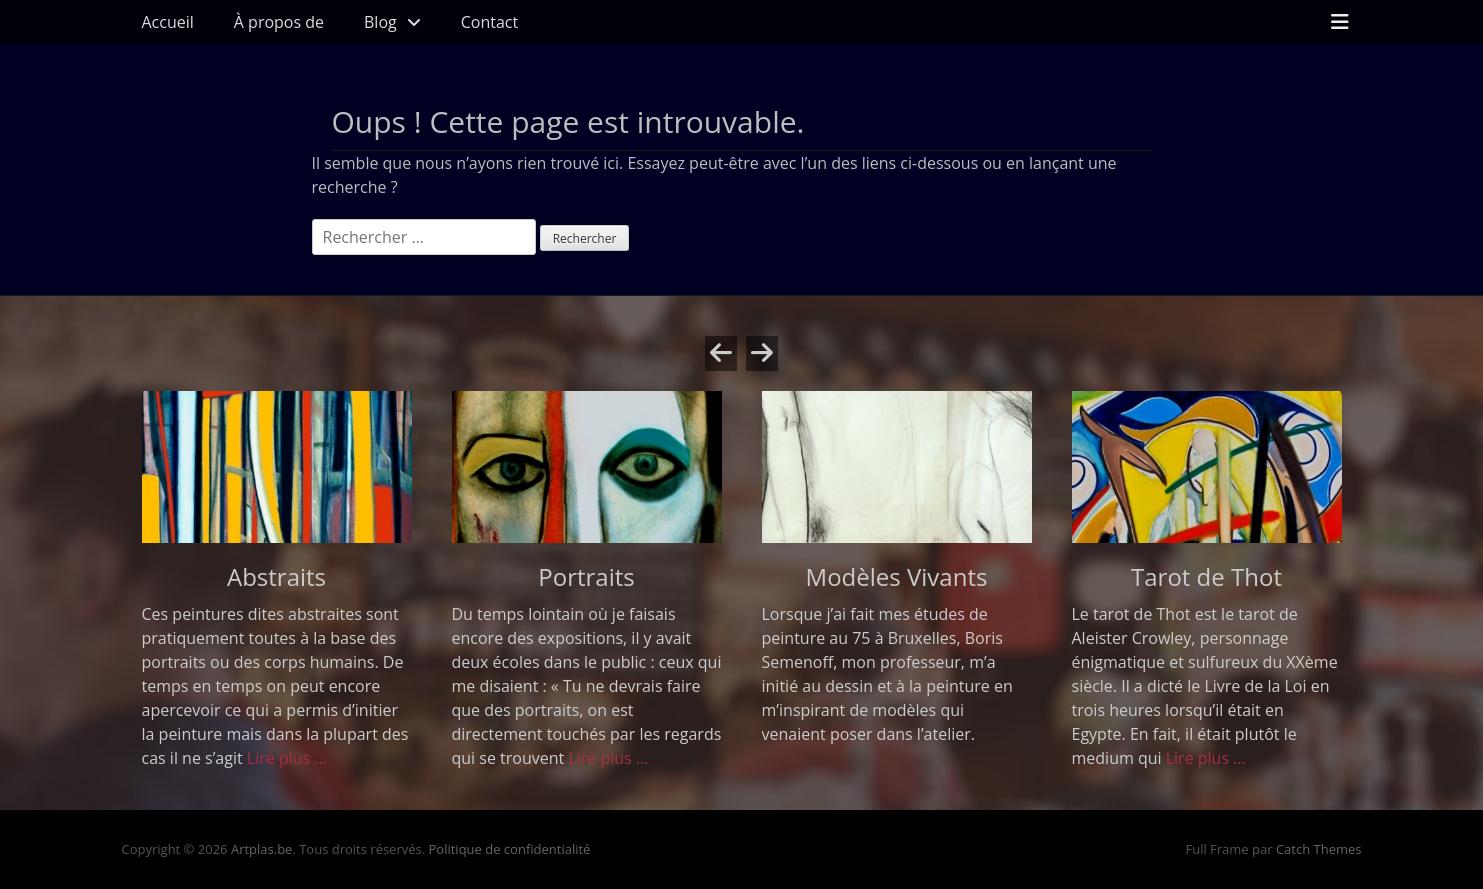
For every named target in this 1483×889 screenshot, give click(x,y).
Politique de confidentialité (510, 849)
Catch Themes (1319, 849)
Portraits (586, 576)
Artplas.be (262, 849)
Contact (489, 22)
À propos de (279, 22)
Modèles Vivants (897, 576)
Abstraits (276, 576)
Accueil (168, 22)
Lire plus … (287, 758)
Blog (380, 22)
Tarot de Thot (1206, 576)
